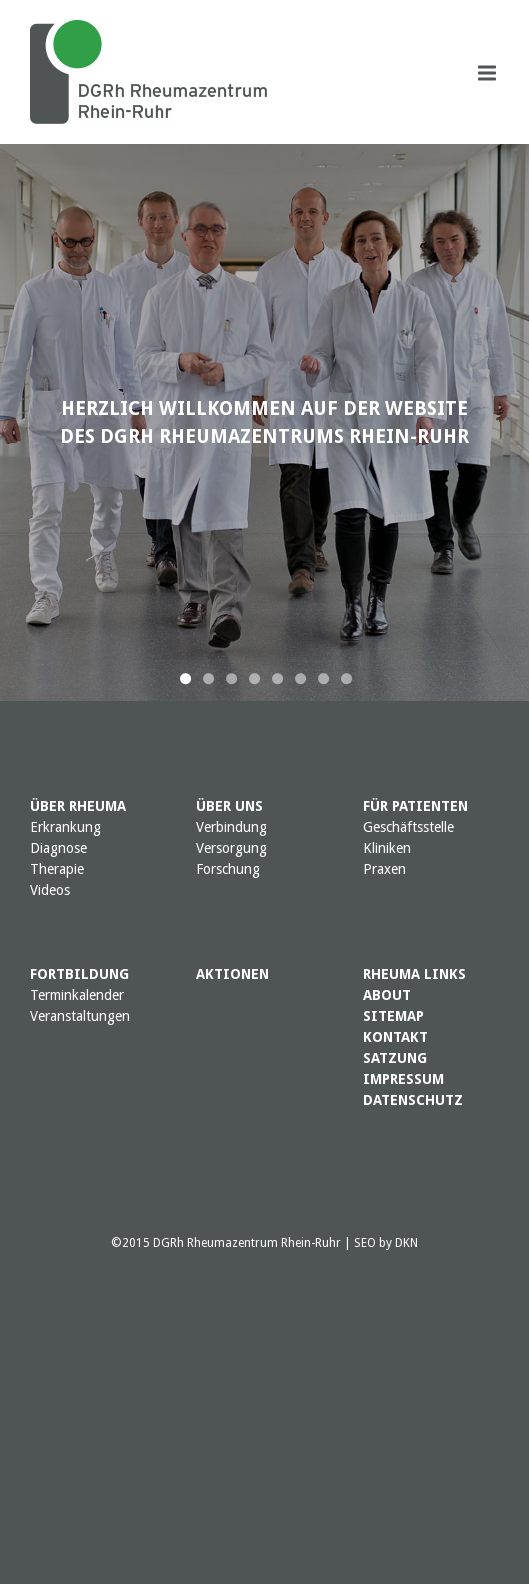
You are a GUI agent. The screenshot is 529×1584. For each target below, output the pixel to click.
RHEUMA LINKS (414, 974)
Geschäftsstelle (408, 827)
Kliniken (387, 848)
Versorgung (231, 848)
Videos (50, 890)
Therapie (57, 869)
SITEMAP (393, 1016)
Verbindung (231, 827)
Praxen (384, 869)
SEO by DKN (386, 1243)
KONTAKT (395, 1037)
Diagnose (58, 848)
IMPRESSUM (403, 1079)
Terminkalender (77, 995)
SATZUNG (395, 1058)
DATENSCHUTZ (413, 1100)
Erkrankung (65, 827)
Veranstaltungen (80, 1016)
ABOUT (387, 995)
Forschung (228, 869)
